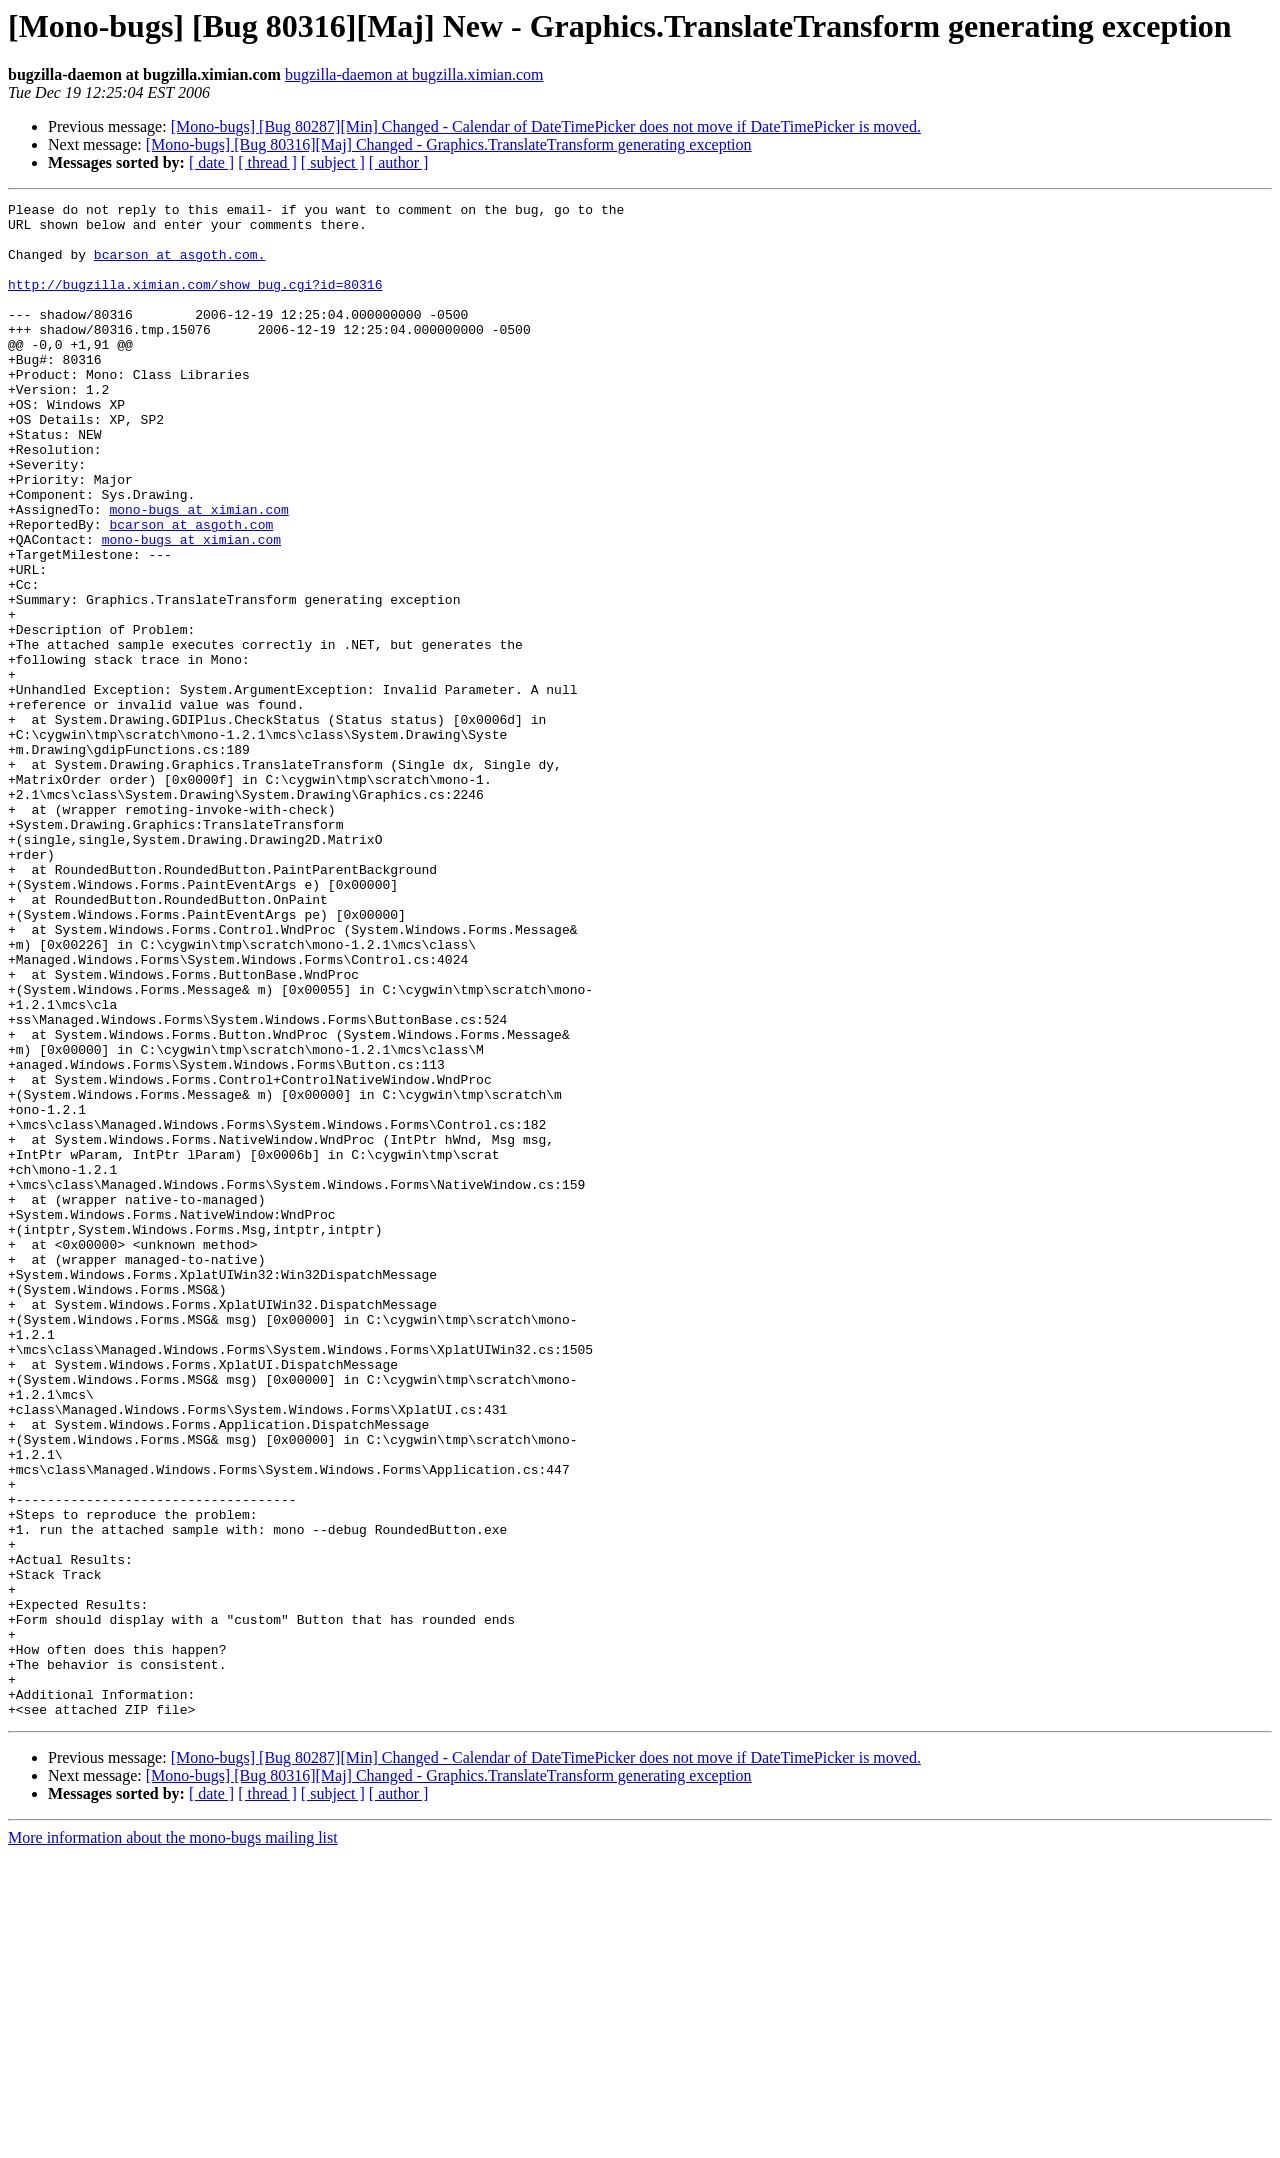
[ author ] (399, 162)
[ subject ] (333, 162)
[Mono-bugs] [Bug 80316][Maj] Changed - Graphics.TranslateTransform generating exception (449, 144)
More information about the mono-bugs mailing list (173, 2140)
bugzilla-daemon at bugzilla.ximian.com (414, 74)
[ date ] (211, 162)
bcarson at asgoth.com (191, 590)
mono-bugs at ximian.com (198, 572)
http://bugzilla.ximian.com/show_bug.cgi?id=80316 (195, 302)
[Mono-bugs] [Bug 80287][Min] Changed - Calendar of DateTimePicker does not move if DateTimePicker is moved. (546, 126)
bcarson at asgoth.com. (180, 266)
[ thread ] (267, 162)
